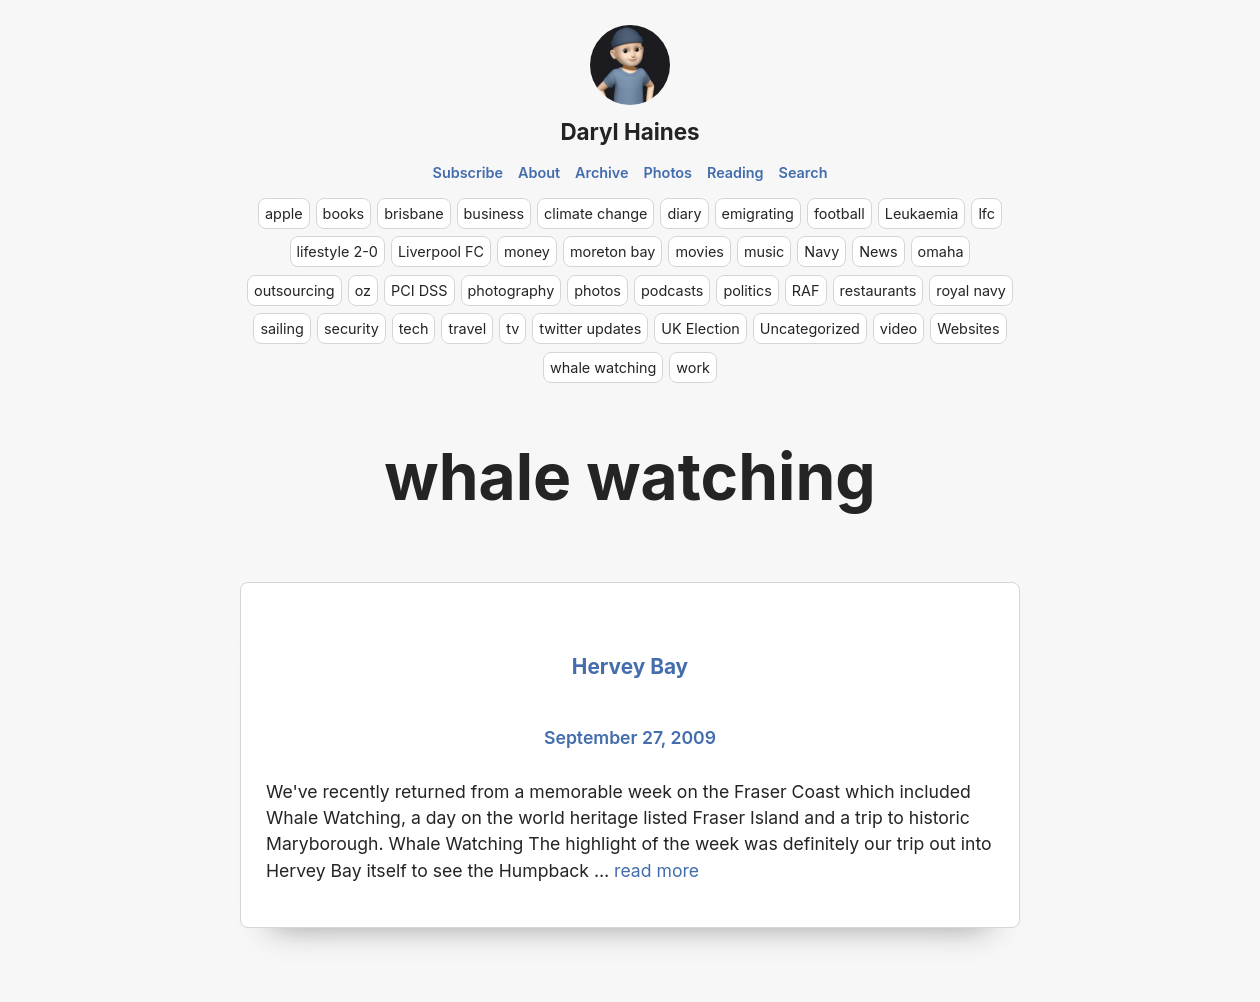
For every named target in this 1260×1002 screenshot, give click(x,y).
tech (414, 328)
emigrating (758, 213)
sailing (281, 328)
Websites (968, 328)
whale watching (603, 367)
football (839, 213)
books (344, 213)
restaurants (878, 290)
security (351, 328)
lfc (986, 213)
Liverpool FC (441, 251)
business (494, 213)
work (693, 367)
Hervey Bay (630, 666)
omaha (941, 251)
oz (363, 290)
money (527, 251)
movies (699, 251)
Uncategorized (810, 328)
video (898, 328)
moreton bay (612, 251)
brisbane (413, 213)
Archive (602, 172)
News (878, 251)
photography (511, 290)
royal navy (971, 290)
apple (284, 213)
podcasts (672, 290)
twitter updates (590, 328)
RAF (806, 290)
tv (512, 328)
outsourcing (294, 290)
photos (597, 290)
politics (747, 290)
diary (684, 213)
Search (803, 172)
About (539, 172)
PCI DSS (419, 290)
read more (656, 870)
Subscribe (468, 172)
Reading (735, 172)
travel (467, 328)
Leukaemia (922, 213)
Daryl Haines (629, 131)
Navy (821, 251)
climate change (595, 213)
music (764, 251)
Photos (668, 172)
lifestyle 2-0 (337, 251)
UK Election (700, 328)
